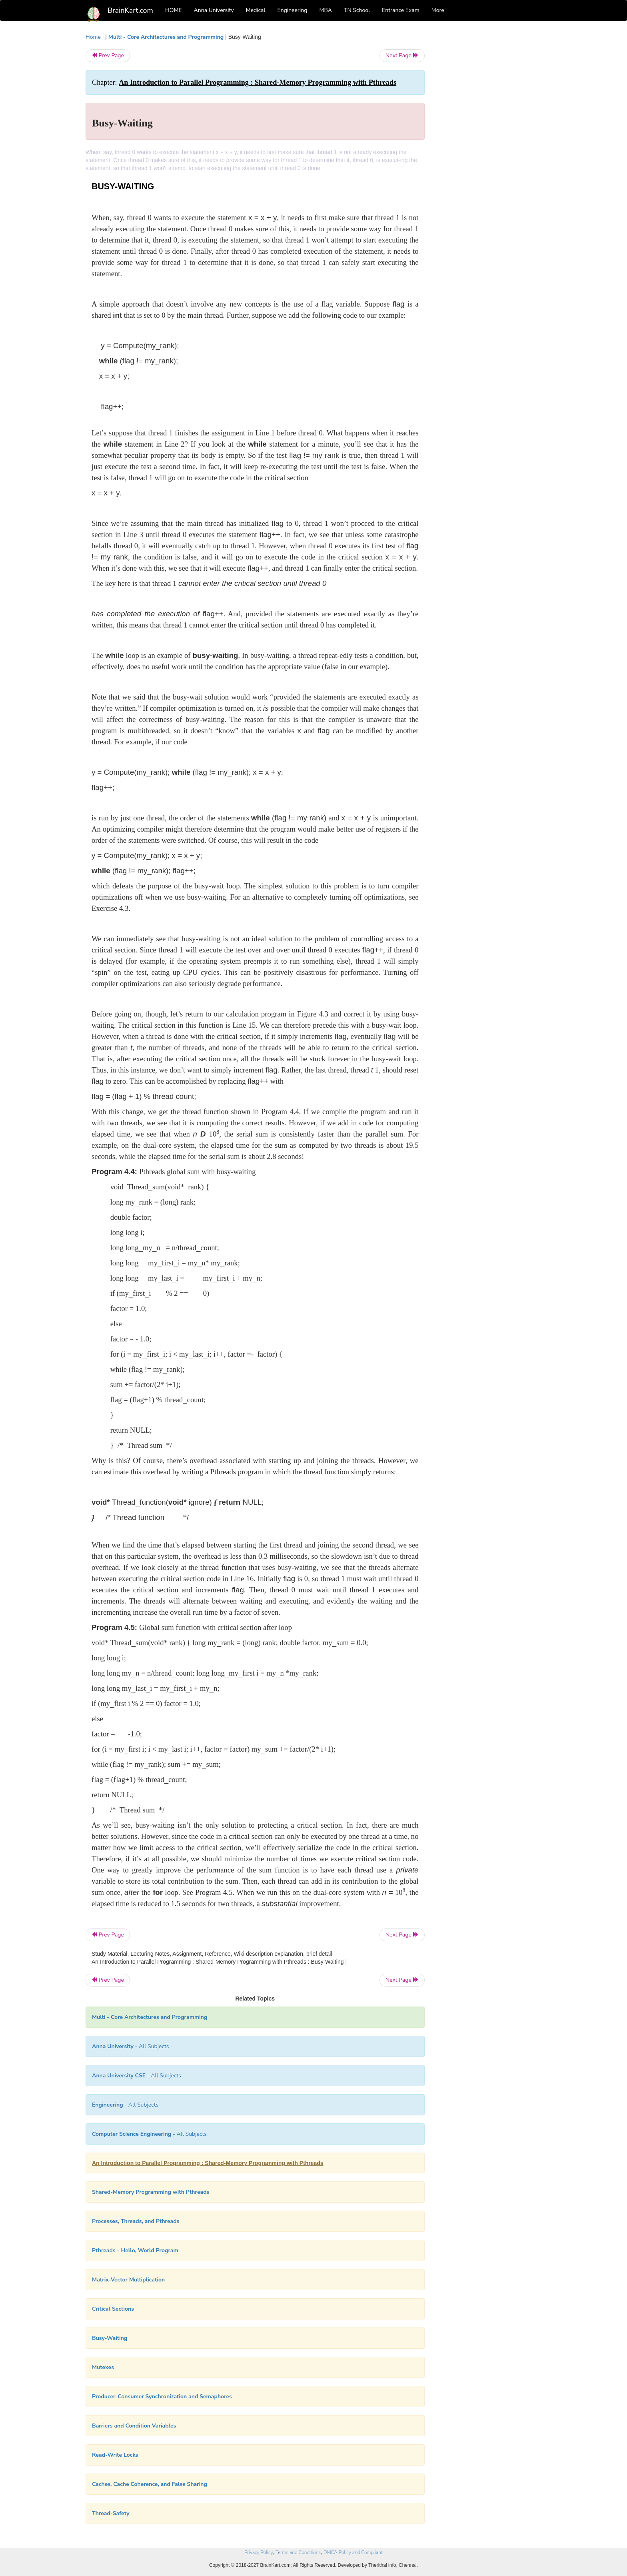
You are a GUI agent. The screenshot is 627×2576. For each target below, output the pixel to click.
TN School (357, 10)
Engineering (293, 10)
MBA (325, 10)
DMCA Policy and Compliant (353, 2552)
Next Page (402, 55)
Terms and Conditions (298, 2552)
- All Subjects (130, 2046)
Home (93, 37)
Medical (256, 10)
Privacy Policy (258, 2552)
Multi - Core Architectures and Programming (166, 37)
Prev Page (108, 55)
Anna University (214, 10)
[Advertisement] (489, 153)
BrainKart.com (130, 10)
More (437, 10)
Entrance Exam (400, 10)
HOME (173, 10)
